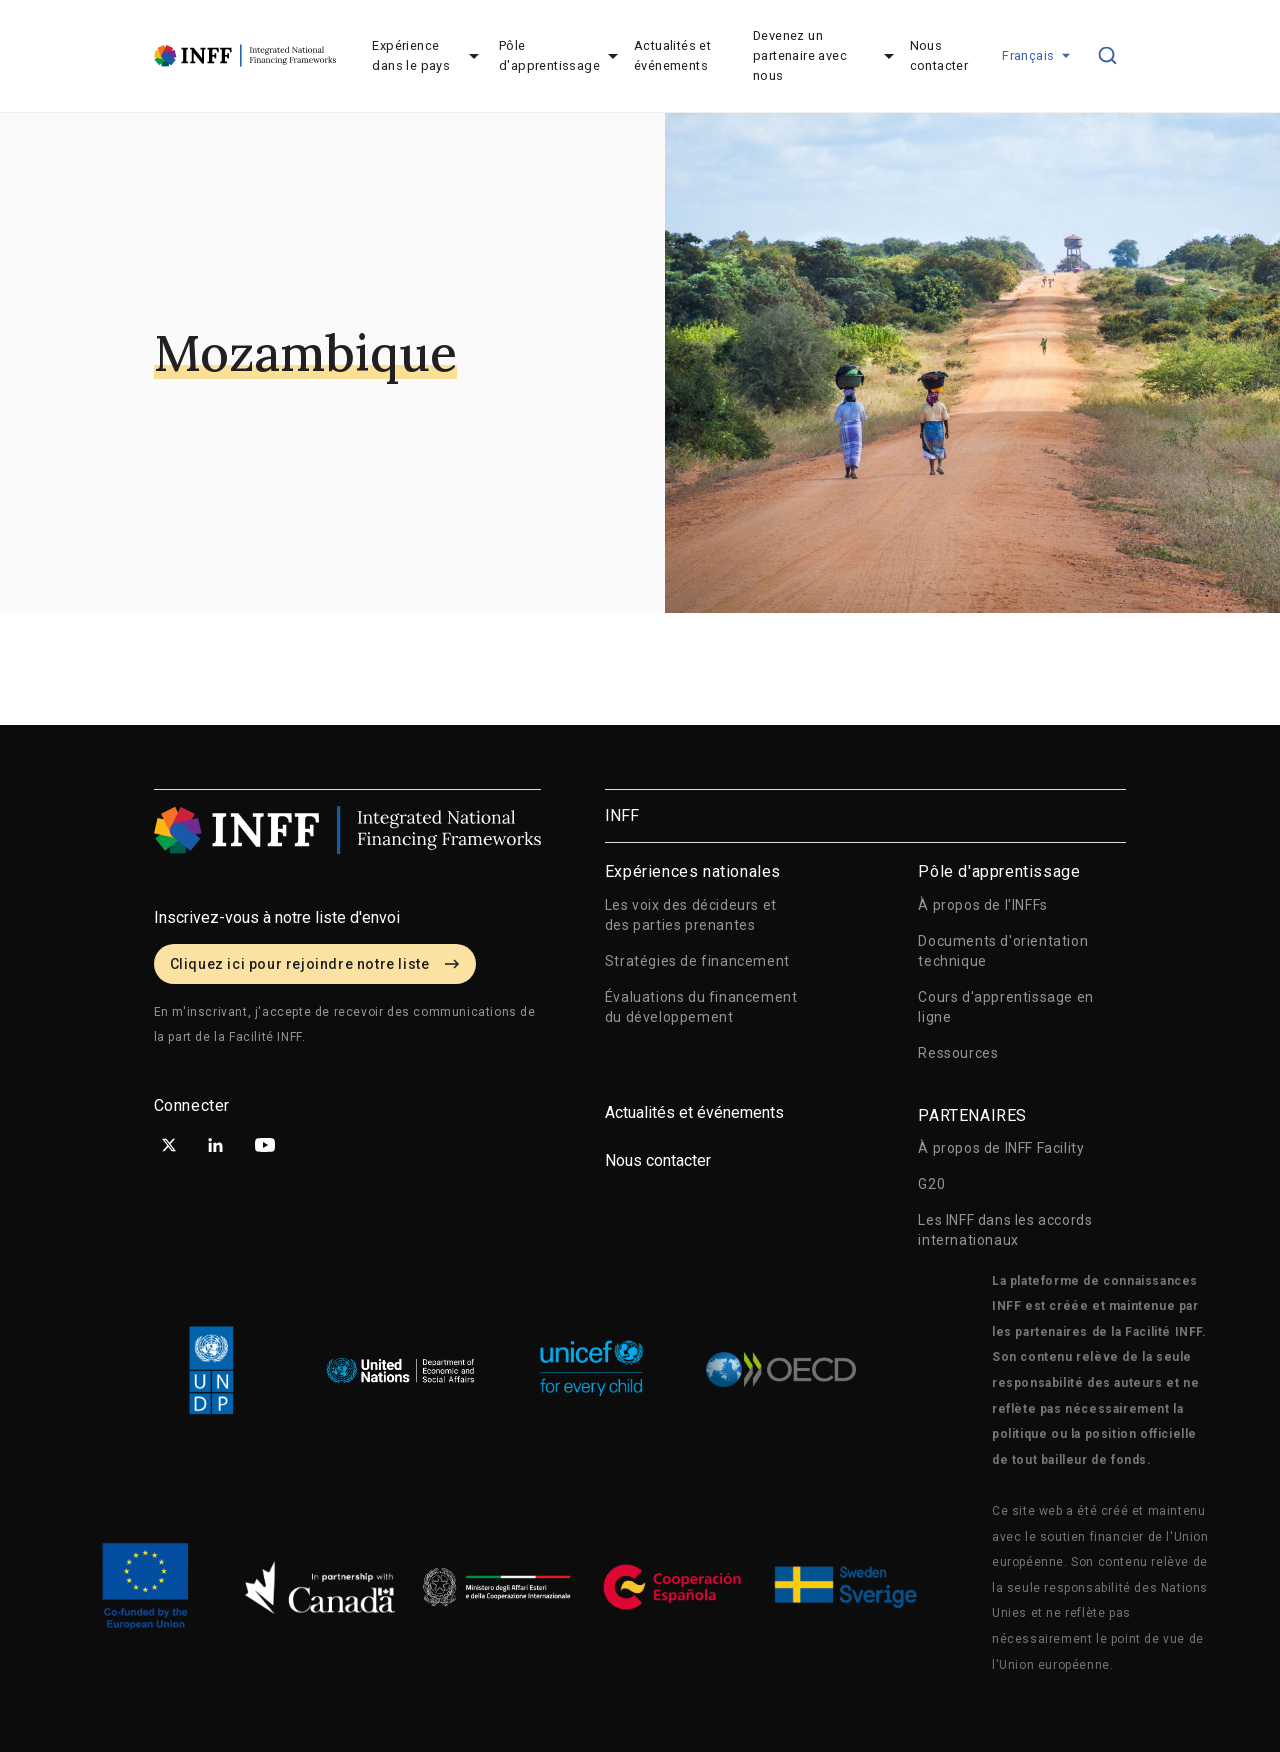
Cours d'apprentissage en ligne (1005, 1007)
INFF (622, 815)
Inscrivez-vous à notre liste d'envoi (277, 917)
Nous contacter (939, 55)
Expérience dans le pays (411, 55)
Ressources (958, 1053)
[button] (1032, 56)
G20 (931, 1184)
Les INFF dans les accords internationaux (1005, 1230)
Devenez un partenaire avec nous (800, 55)
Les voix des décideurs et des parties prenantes (691, 915)
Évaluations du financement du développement (701, 1007)
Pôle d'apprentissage (549, 55)
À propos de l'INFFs (982, 905)
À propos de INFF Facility (1001, 1148)
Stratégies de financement (697, 961)
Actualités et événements (672, 55)
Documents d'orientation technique (1003, 951)
